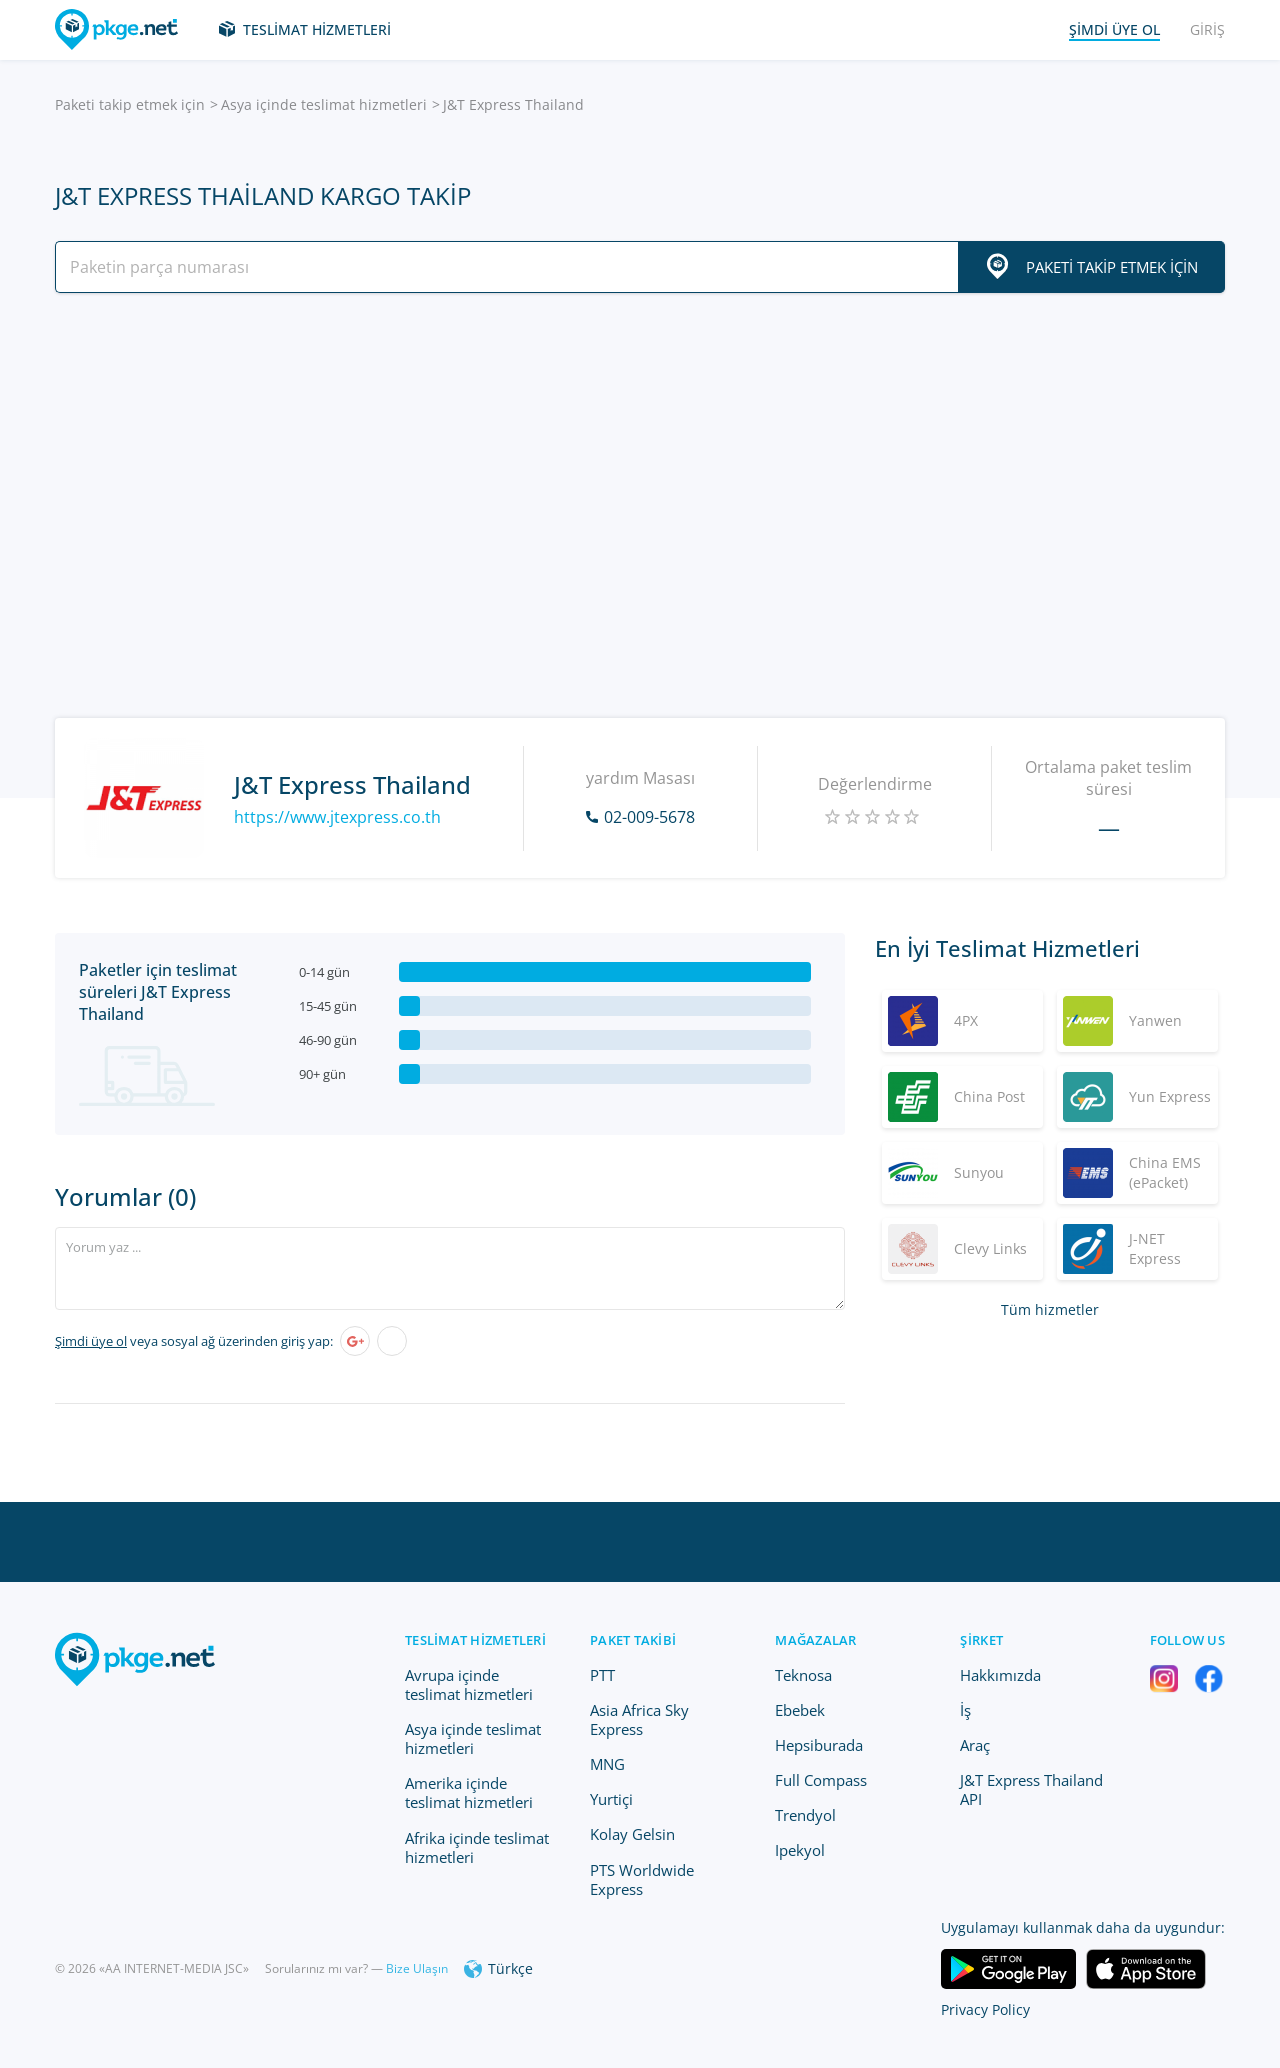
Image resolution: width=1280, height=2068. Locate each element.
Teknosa (803, 1675)
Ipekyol (800, 1850)
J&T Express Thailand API (1031, 1789)
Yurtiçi (611, 1799)
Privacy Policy (985, 2009)
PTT (602, 1675)
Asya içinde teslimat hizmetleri (324, 104)
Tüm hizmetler (1050, 1309)
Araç (975, 1745)
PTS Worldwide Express (642, 1879)
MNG (607, 1764)
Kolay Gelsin (632, 1834)
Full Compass (821, 1780)
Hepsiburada (819, 1745)
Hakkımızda (1000, 1675)
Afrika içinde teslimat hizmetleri (477, 1847)
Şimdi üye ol (91, 1341)
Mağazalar (815, 1640)
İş (965, 1710)
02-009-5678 (649, 817)
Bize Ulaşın (417, 1968)
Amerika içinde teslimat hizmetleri (469, 1792)
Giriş (1207, 29)
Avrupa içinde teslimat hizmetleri (469, 1684)
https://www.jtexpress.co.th (337, 817)
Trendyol (805, 1815)
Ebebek (800, 1710)
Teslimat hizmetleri (317, 29)
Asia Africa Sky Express (639, 1719)
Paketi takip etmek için (130, 104)
